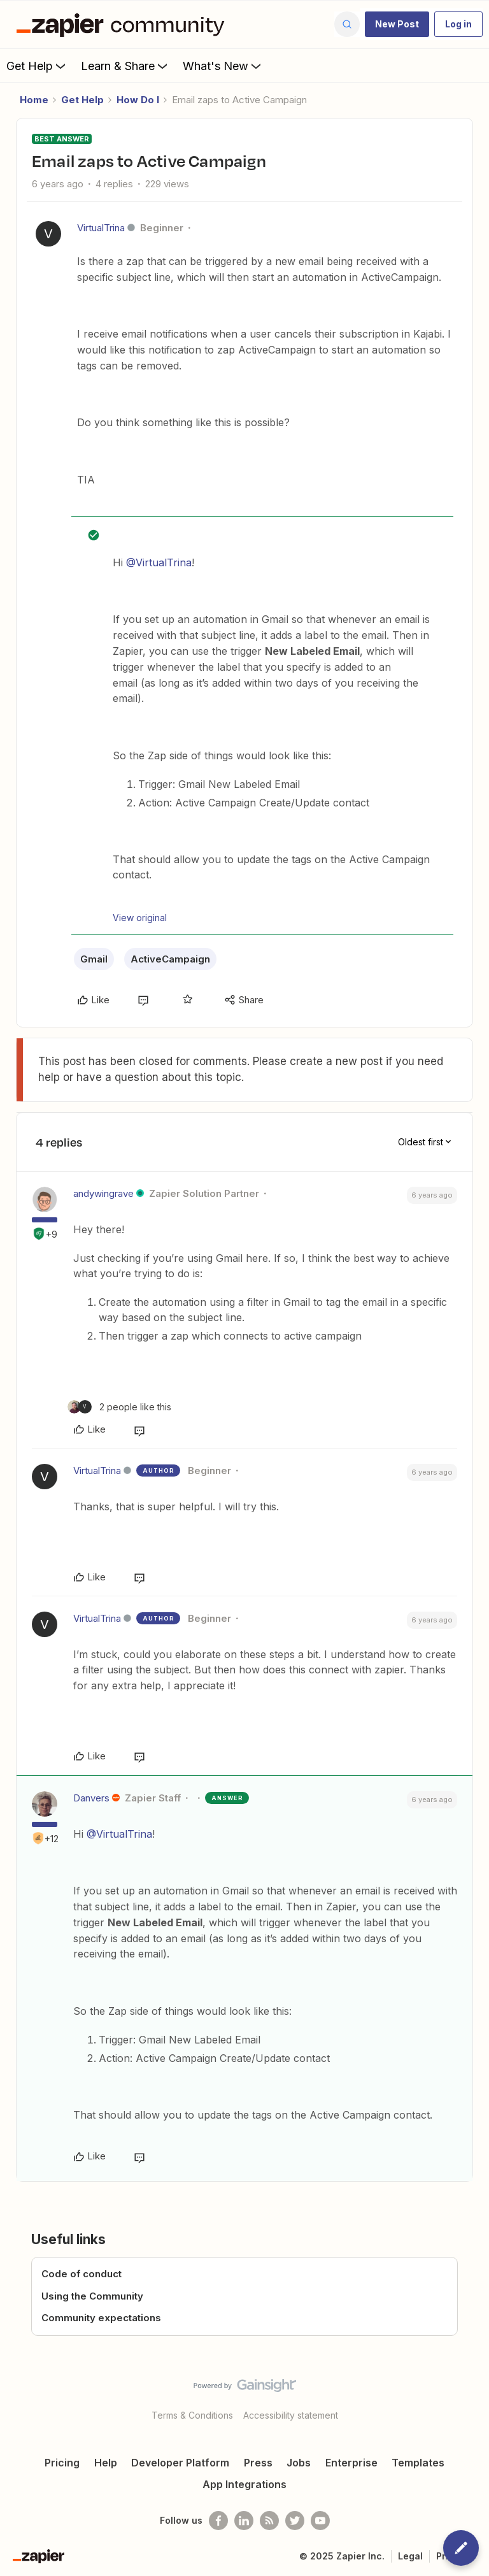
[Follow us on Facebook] (218, 2520)
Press (258, 2462)
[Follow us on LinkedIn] (243, 2520)
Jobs (299, 2462)
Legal (410, 2556)
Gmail (94, 959)
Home (34, 100)
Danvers (91, 1798)
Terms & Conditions (192, 2415)
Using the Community (92, 2296)
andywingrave (103, 1193)
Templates (418, 2462)
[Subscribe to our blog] (269, 2520)
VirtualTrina (101, 228)
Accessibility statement (290, 2415)
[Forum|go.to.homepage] (123, 24)
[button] (397, 24)
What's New (223, 65)
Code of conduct (81, 2274)
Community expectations (101, 2318)
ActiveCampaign (170, 959)
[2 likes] (119, 1406)
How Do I (138, 100)
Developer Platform (180, 2462)
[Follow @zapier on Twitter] (294, 2520)
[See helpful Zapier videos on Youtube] (320, 2520)
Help (105, 2462)
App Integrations (244, 2484)
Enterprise (351, 2462)
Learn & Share (125, 65)
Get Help (37, 65)
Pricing (62, 2462)
